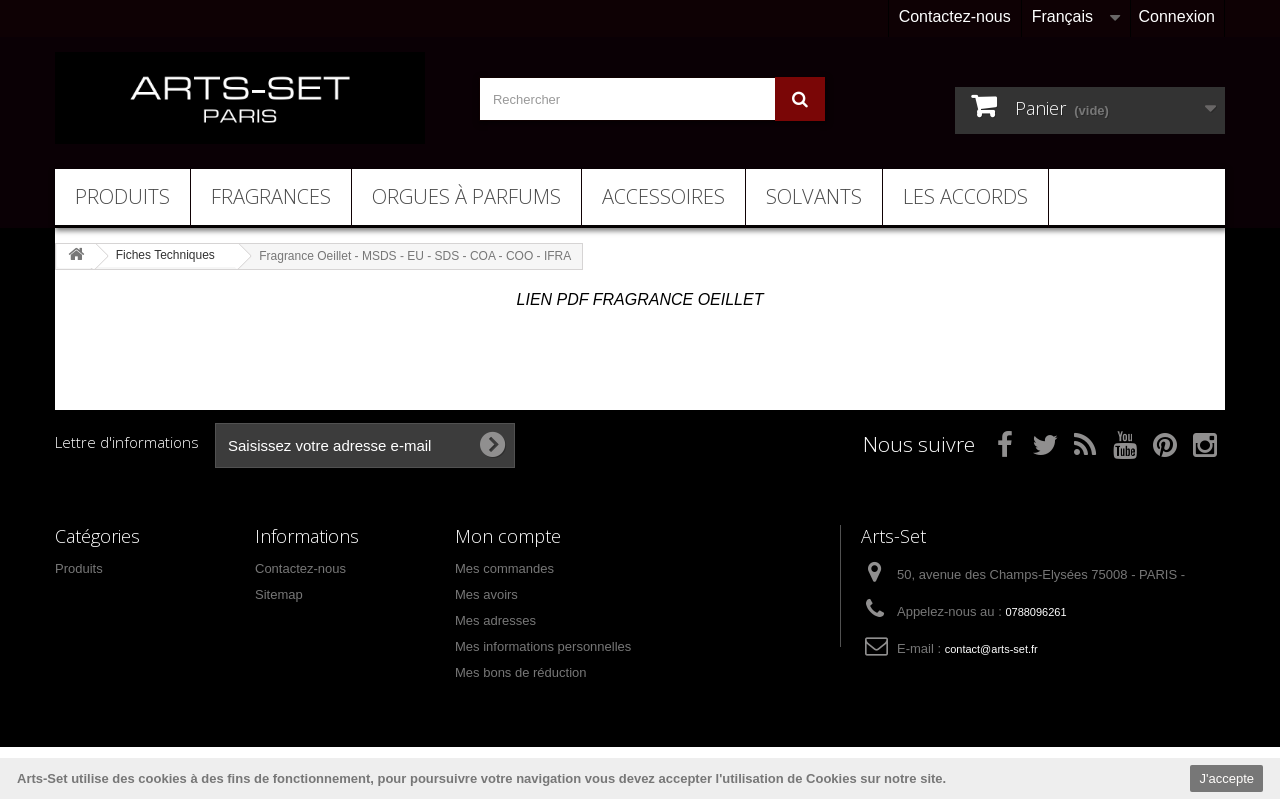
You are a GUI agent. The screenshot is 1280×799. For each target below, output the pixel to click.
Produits (122, 196)
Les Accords (965, 196)
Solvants (814, 196)
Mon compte (508, 536)
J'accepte (1226, 778)
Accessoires (663, 196)
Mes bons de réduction (521, 672)
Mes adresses (495, 620)
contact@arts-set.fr (991, 649)
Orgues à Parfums (466, 196)
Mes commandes (504, 568)
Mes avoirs (486, 594)
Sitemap (279, 594)
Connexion (1177, 16)
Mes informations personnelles (543, 646)
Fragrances (271, 196)
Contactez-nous (955, 16)
